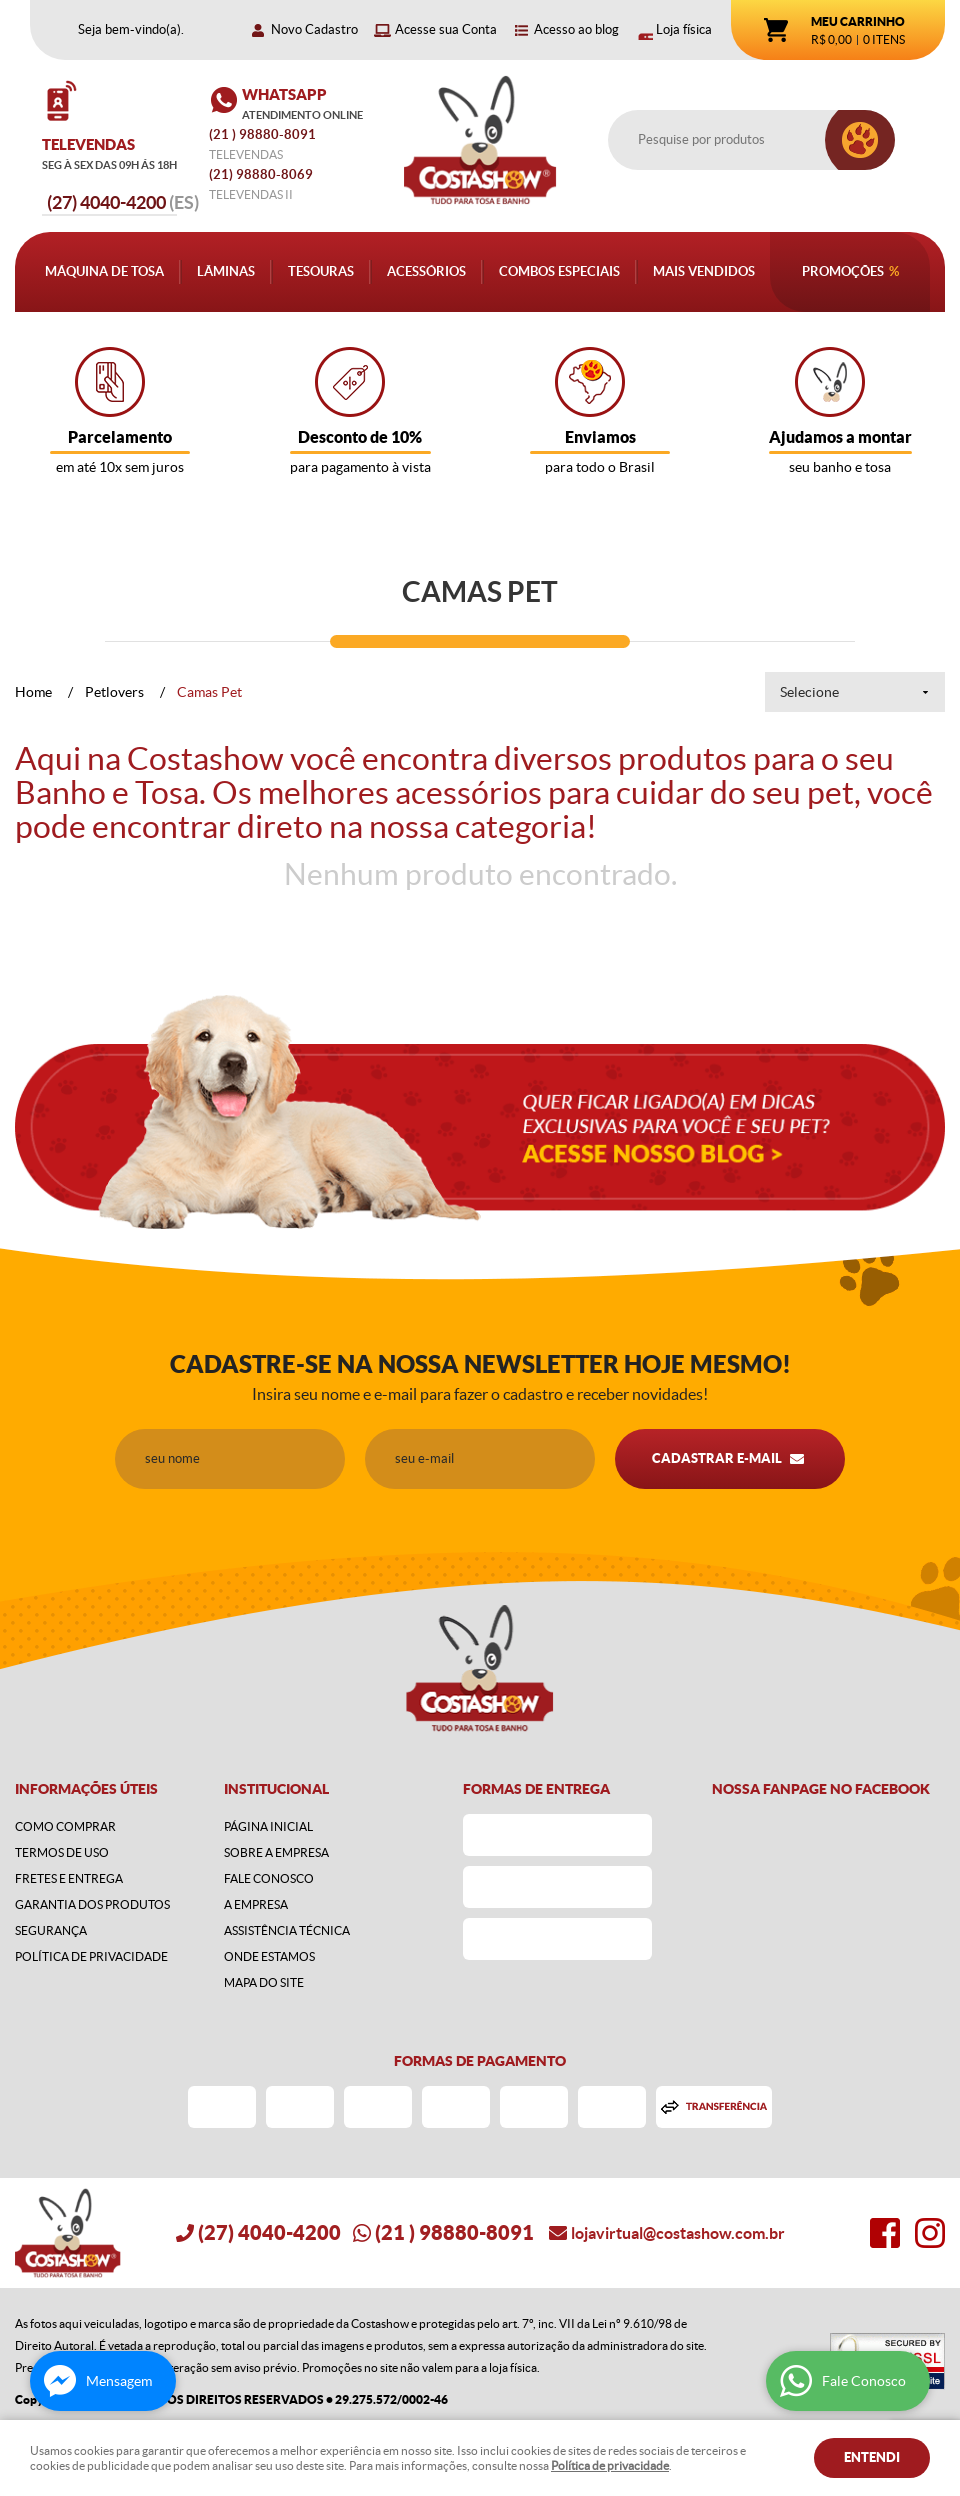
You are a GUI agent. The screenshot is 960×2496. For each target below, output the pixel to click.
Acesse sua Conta (446, 29)
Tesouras (321, 271)
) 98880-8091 (264, 134)
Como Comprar (65, 1826)
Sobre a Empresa (276, 1852)
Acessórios (426, 271)
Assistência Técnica (287, 1930)
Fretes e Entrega (69, 1878)
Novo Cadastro (314, 29)
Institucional (276, 1789)
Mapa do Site (264, 1982)
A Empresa (256, 1904)
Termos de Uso (62, 1852)
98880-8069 (261, 174)
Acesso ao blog (576, 29)
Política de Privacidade (91, 1956)
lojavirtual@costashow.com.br (678, 2233)
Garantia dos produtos (92, 1904)
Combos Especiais (559, 271)
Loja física (684, 29)
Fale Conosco (269, 1878)
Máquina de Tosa (104, 271)
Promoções (843, 271)
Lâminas (226, 271)
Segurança (51, 1930)
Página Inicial (268, 1826)
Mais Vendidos (704, 271)
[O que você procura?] (860, 140)
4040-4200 (123, 202)
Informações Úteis (86, 1789)
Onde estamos (269, 1956)
